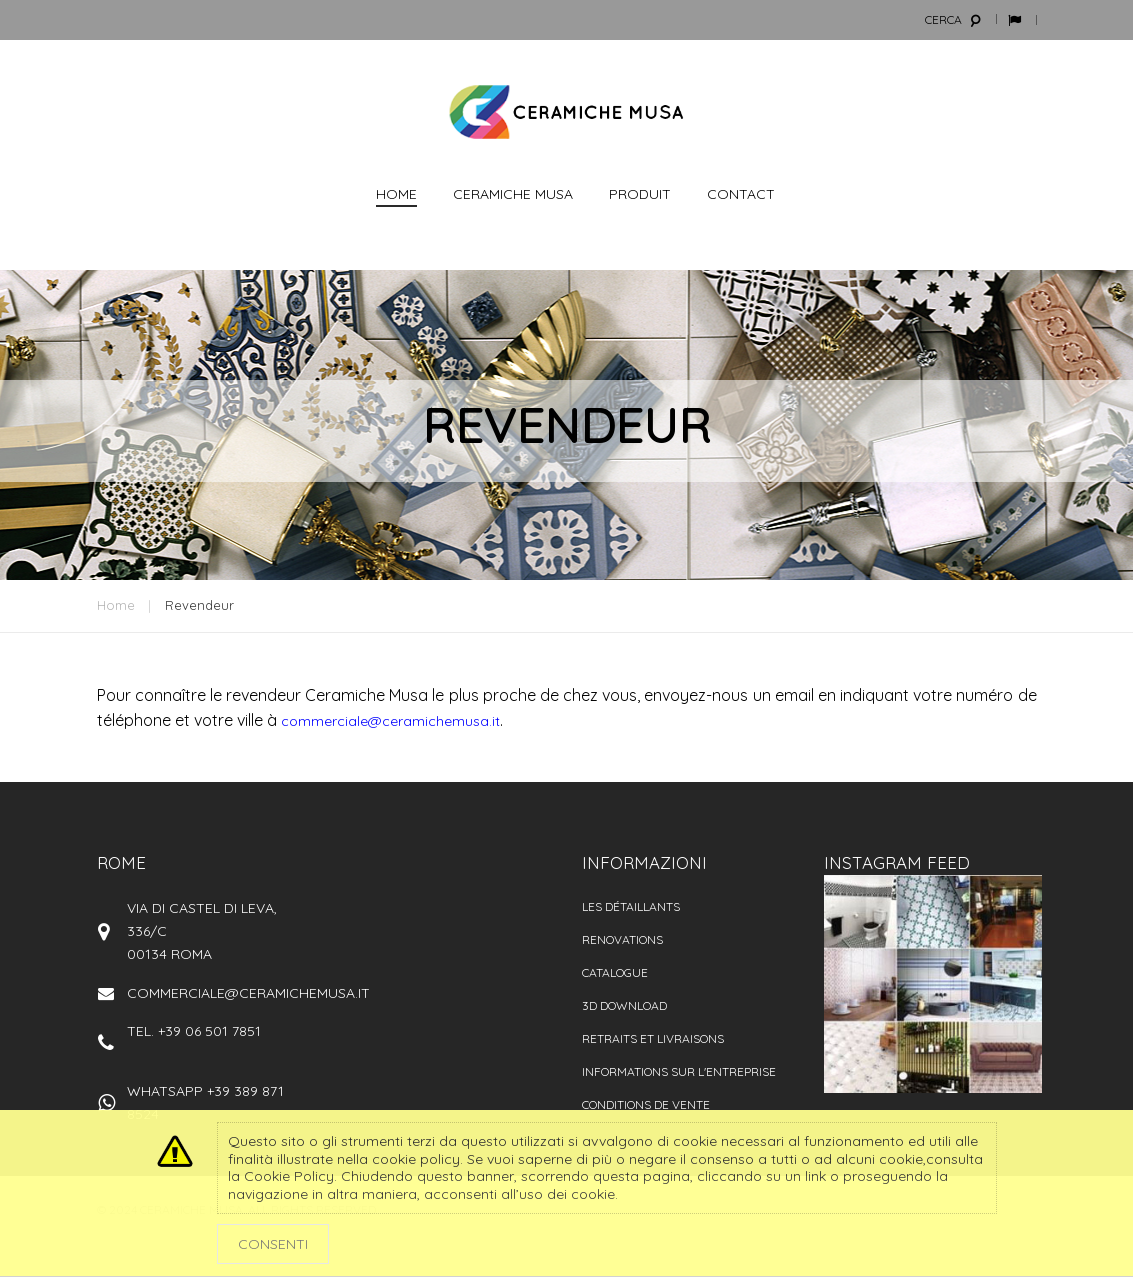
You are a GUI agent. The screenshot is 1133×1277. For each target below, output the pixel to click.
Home (116, 605)
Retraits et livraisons (653, 1038)
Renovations (622, 939)
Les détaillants (631, 906)
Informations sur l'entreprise (679, 1071)
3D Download (624, 1005)
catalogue (615, 972)
